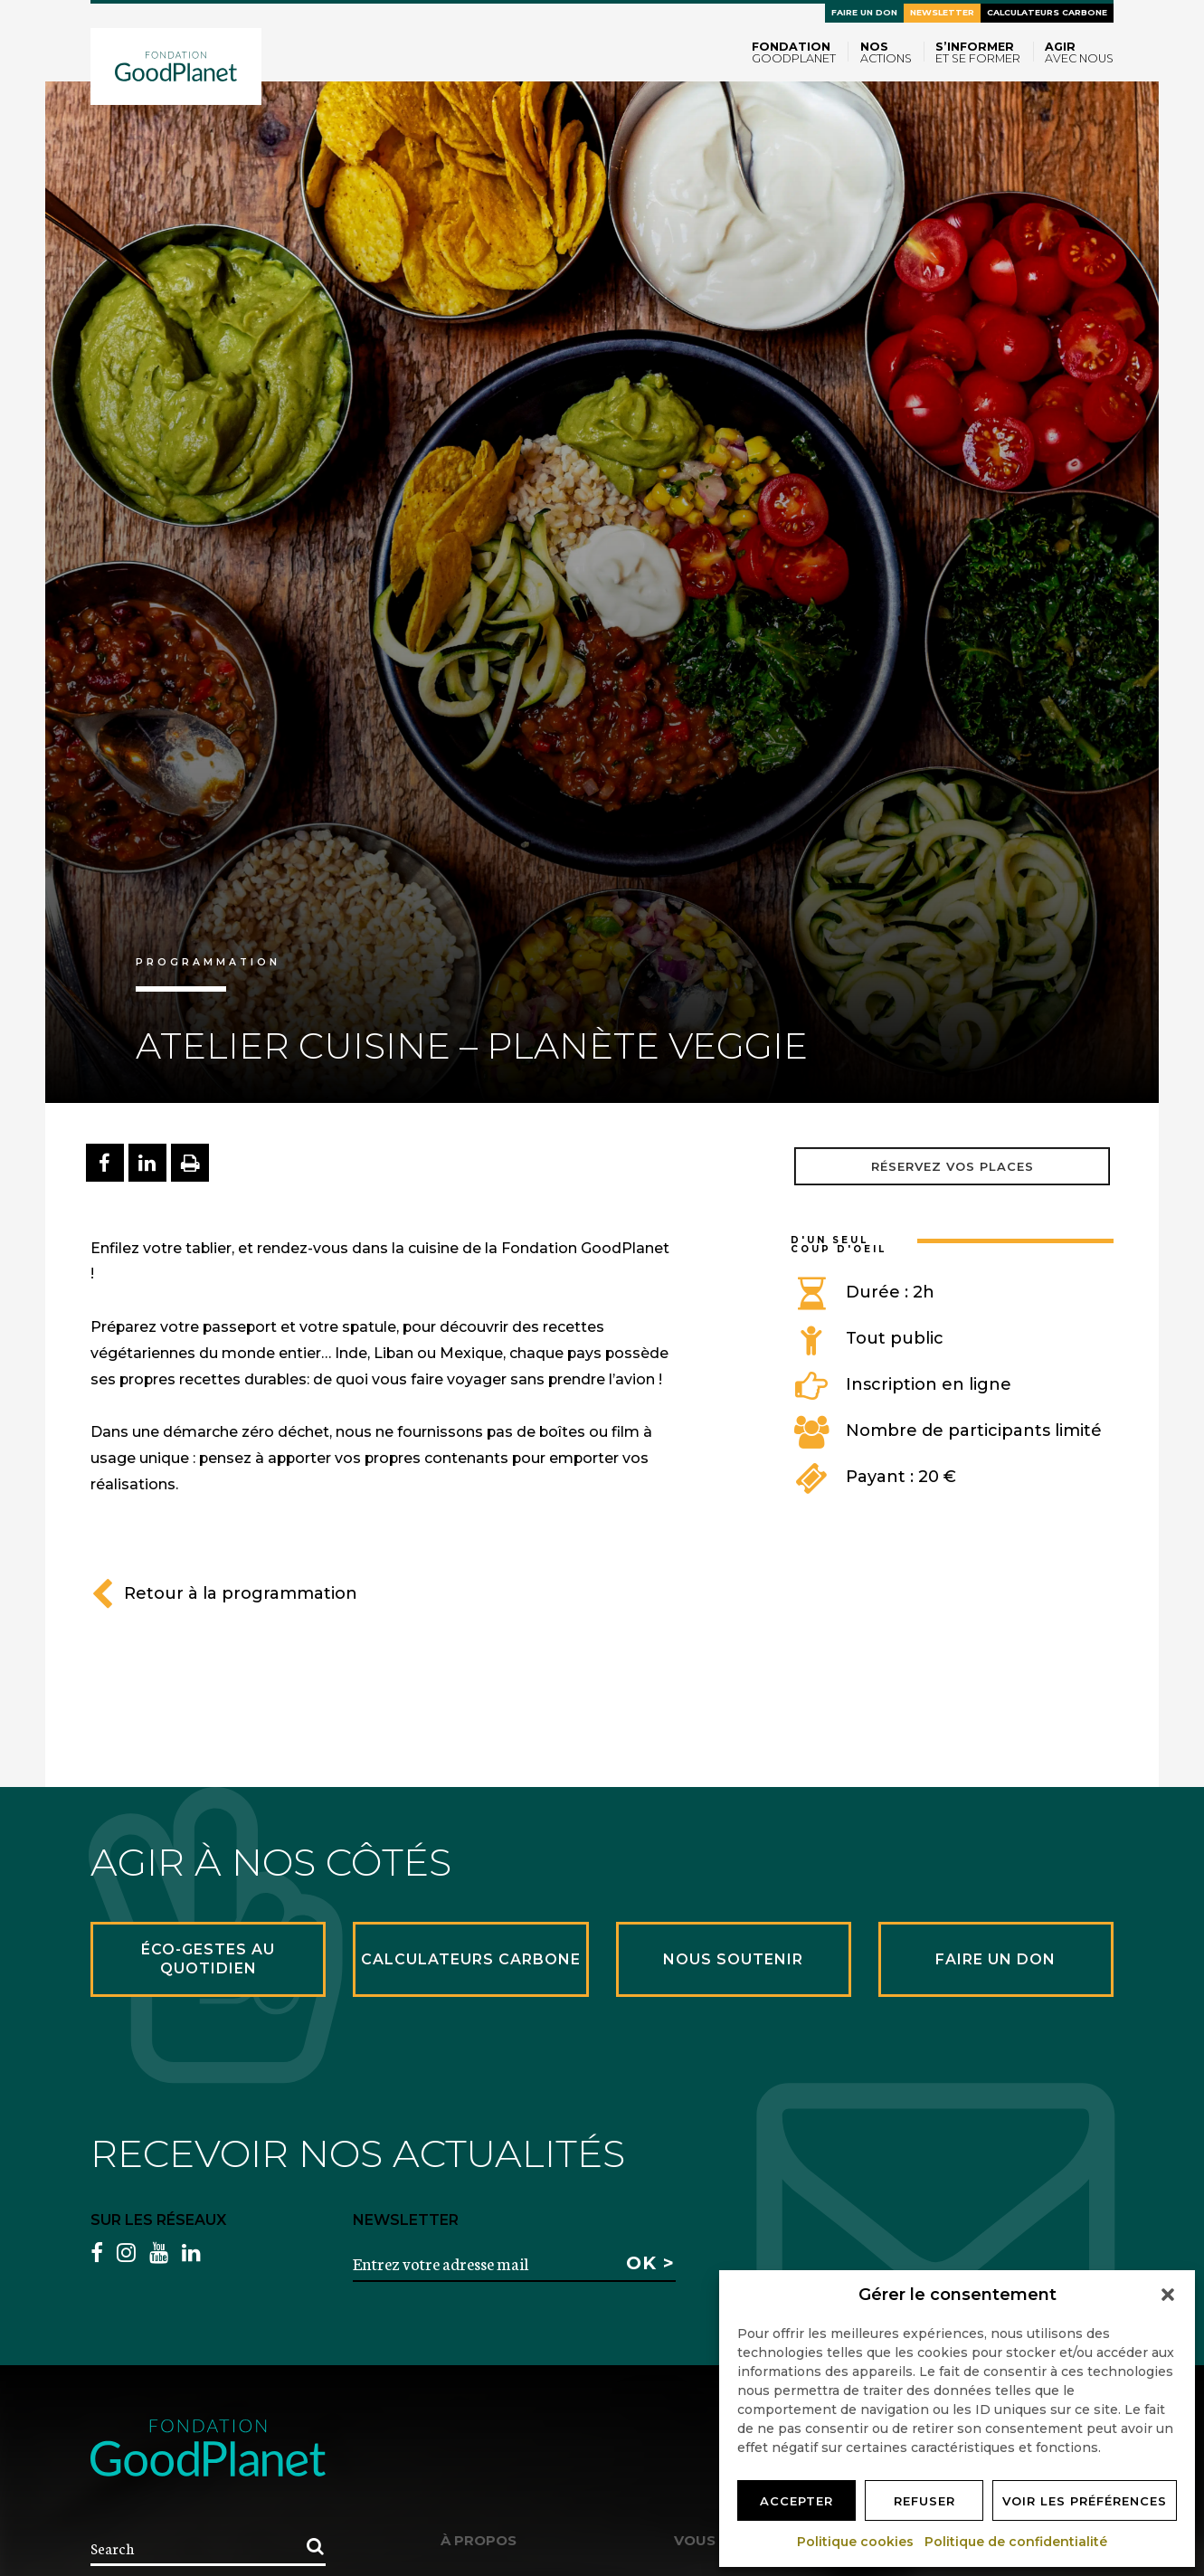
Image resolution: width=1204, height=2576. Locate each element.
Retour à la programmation (223, 1593)
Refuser (924, 2501)
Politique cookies (856, 2541)
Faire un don (864, 12)
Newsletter (942, 12)
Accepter (796, 2501)
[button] (1168, 2295)
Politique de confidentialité (1016, 2541)
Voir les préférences (1084, 2501)
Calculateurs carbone (1047, 12)
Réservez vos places (952, 1166)
